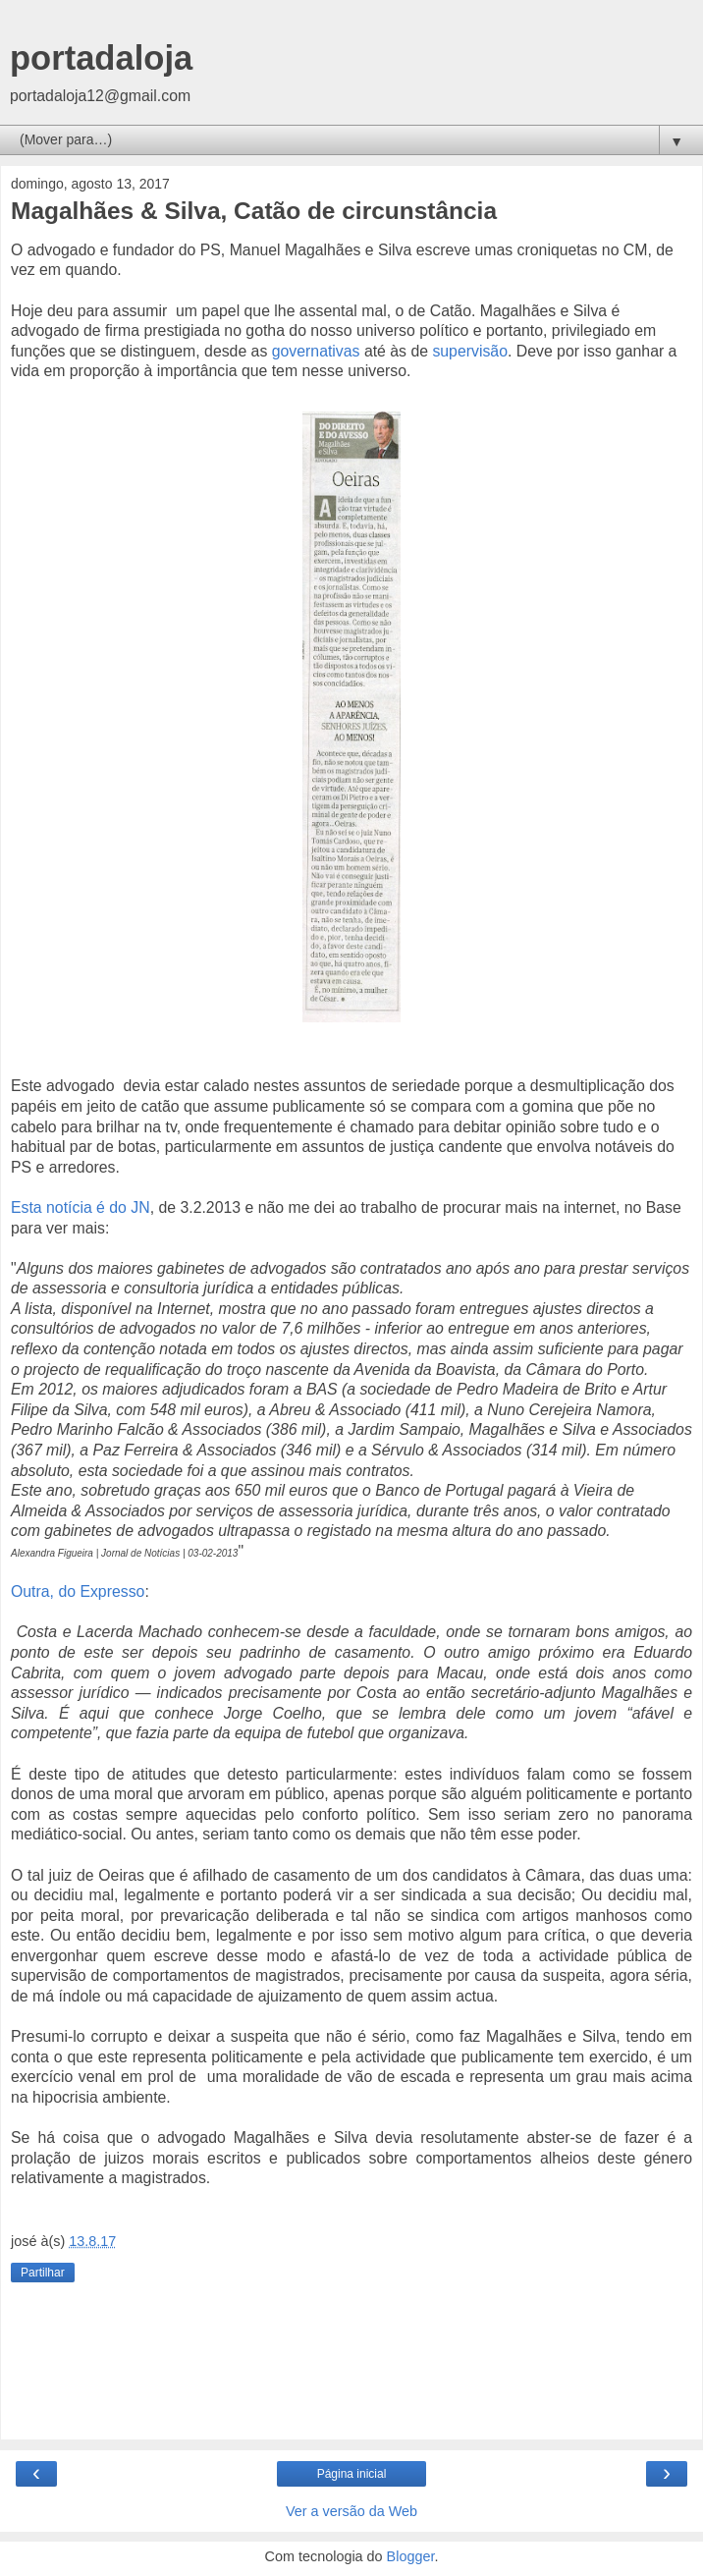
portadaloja (101, 58)
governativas (316, 351)
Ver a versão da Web (351, 2511)
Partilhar (43, 2272)
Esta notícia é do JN (80, 1207)
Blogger (411, 2556)
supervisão (470, 351)
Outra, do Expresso (77, 1591)
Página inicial (352, 2474)
